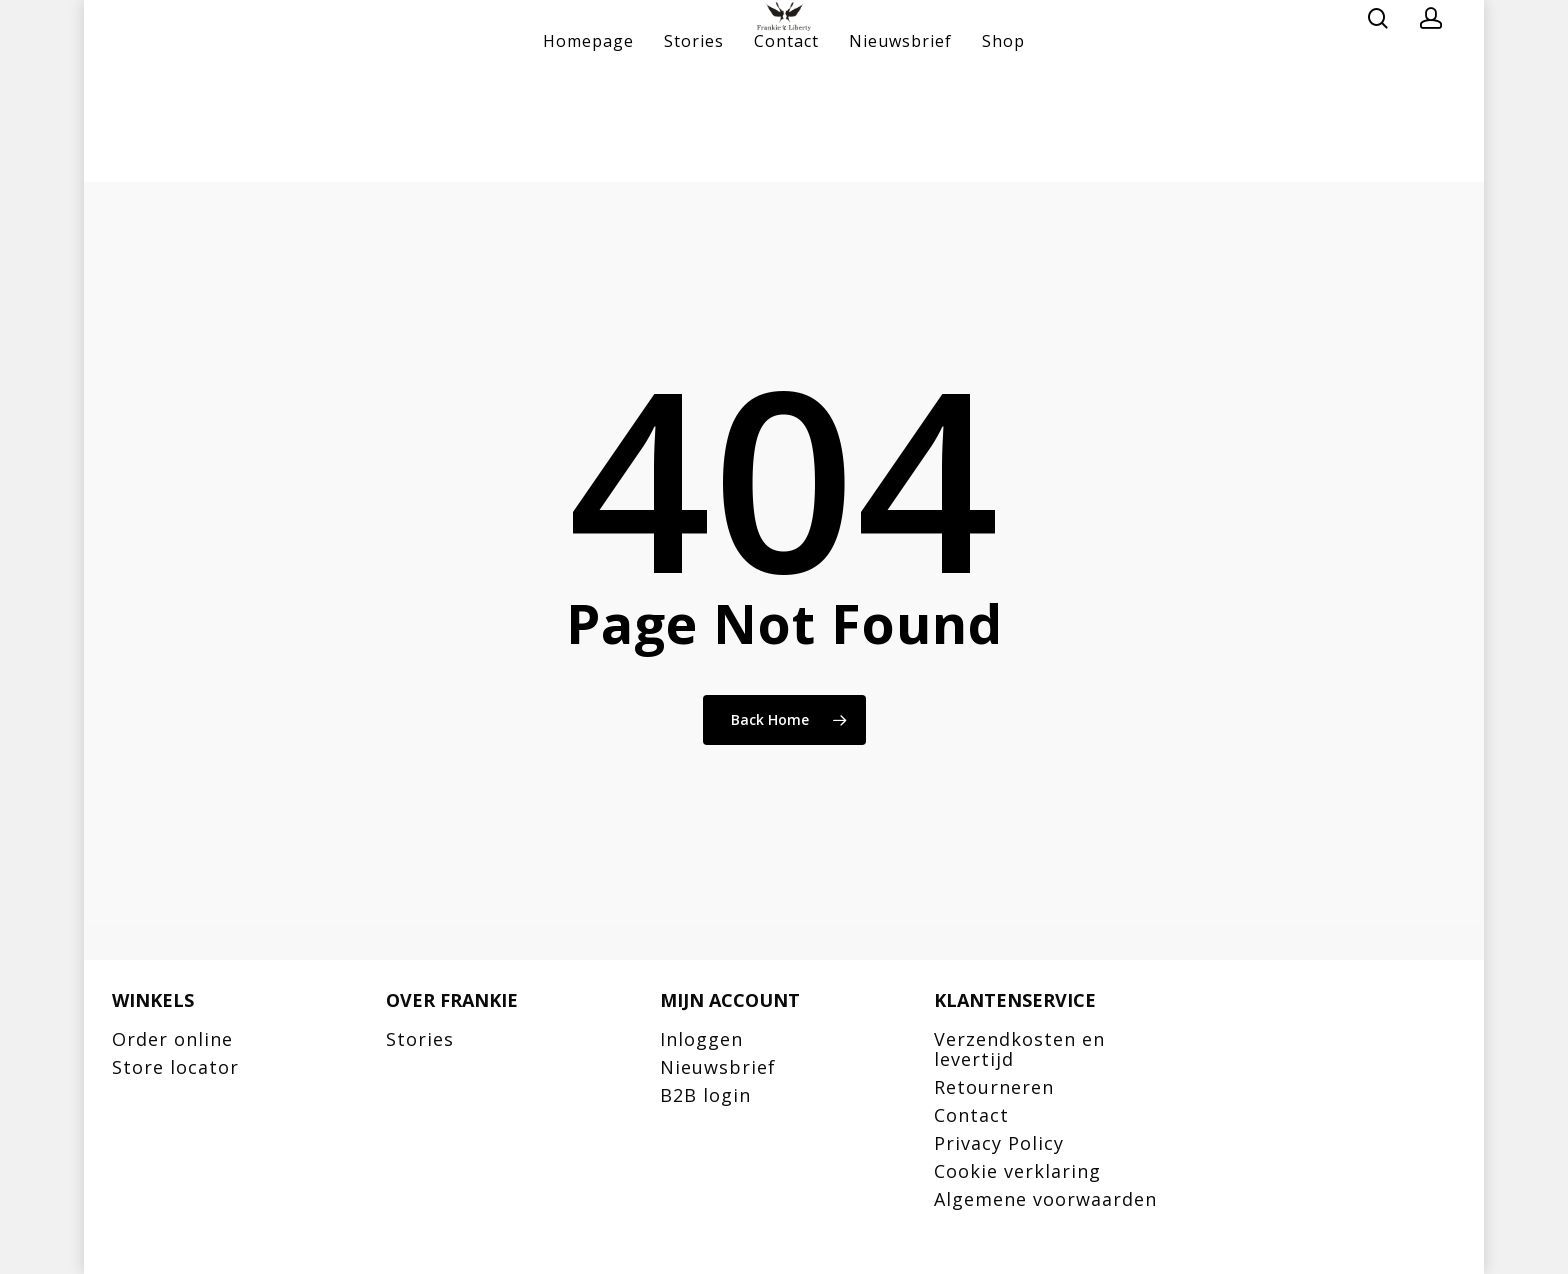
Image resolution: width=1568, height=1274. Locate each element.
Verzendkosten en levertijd (1019, 1049)
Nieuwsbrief (900, 149)
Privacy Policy (999, 1143)
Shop (1003, 149)
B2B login (705, 1095)
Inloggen (701, 1039)
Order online (172, 1039)
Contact (786, 149)
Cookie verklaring (1017, 1171)
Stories (694, 149)
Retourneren (994, 1087)
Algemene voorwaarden (1045, 1199)
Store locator (175, 1067)
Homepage (588, 149)
